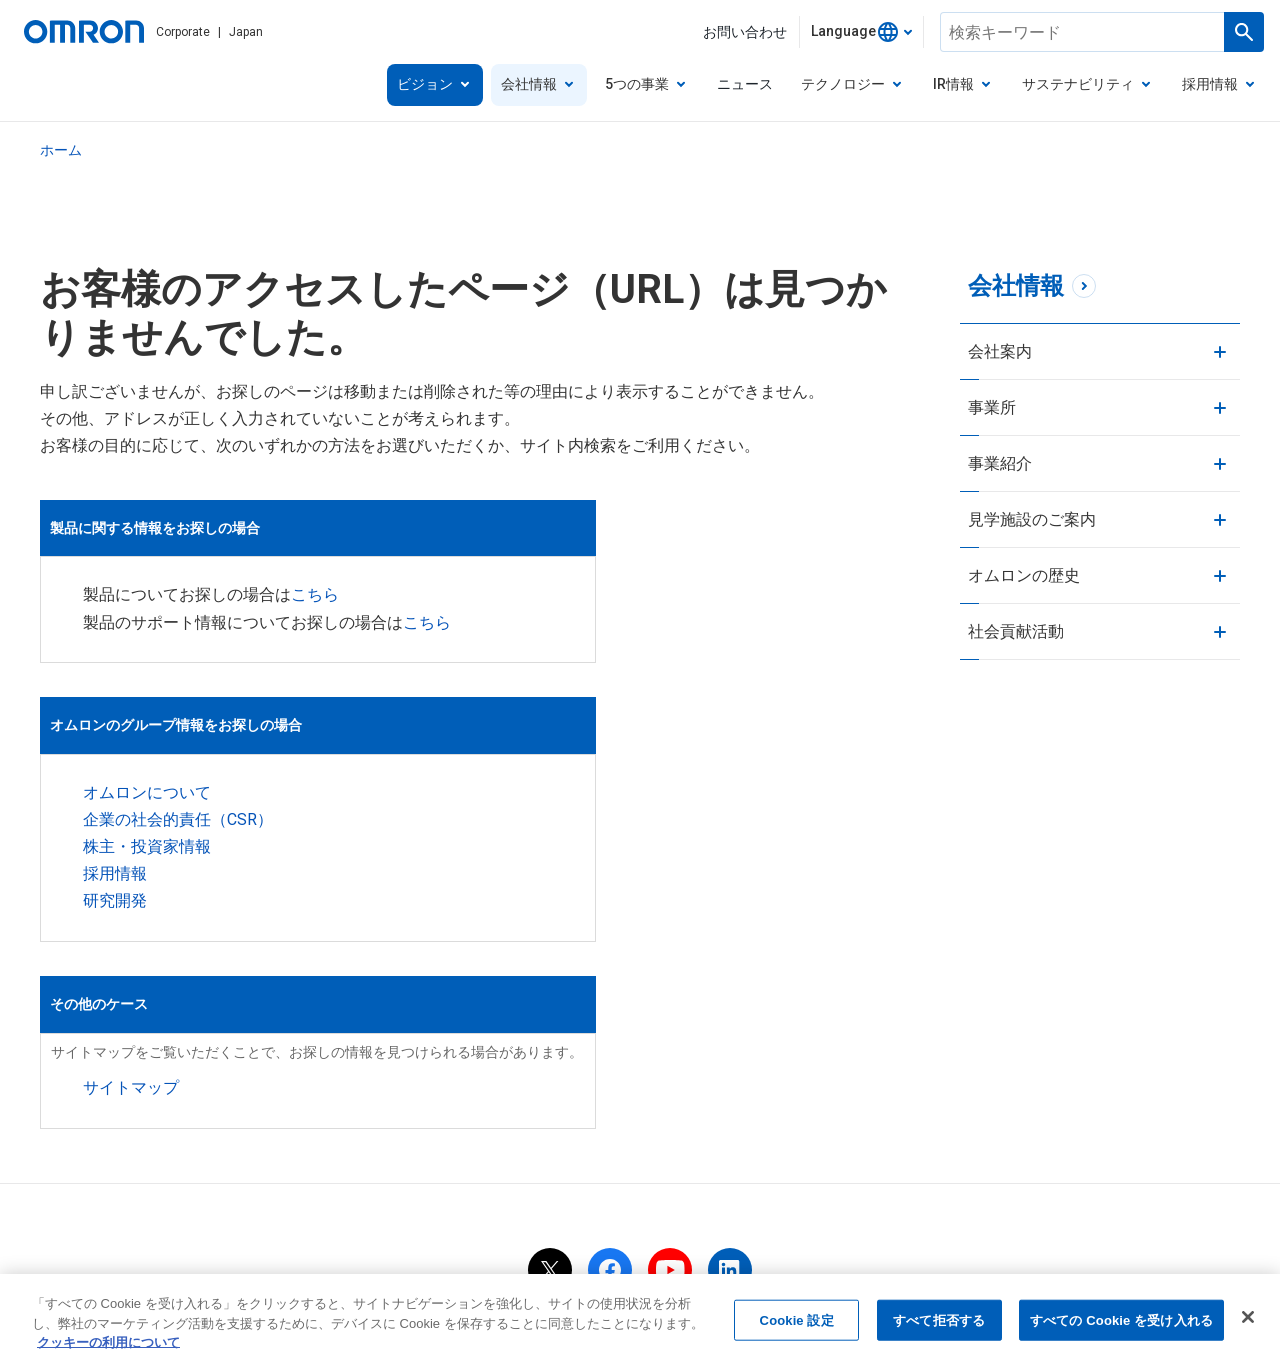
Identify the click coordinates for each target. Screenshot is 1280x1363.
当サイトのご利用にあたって (561, 1162)
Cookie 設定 (797, 1324)
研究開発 (115, 909)
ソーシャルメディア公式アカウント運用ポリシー (1024, 1162)
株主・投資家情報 (147, 855)
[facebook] (610, 1094)
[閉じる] (1248, 1321)
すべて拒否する (939, 1324)
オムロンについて (147, 801)
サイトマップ (593, 834)
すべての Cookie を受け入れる (1121, 1324)
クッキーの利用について (761, 1162)
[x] (550, 1094)
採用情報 (115, 882)
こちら (777, 574)
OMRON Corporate (163, 1162)
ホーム (61, 150)
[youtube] (670, 1094)
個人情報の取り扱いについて (347, 1162)
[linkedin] (730, 1094)
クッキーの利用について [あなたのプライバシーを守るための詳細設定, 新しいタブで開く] (108, 1347)
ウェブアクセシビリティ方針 (640, 1189)
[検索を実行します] (1244, 32)
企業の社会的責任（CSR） (178, 828)
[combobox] (861, 32)
